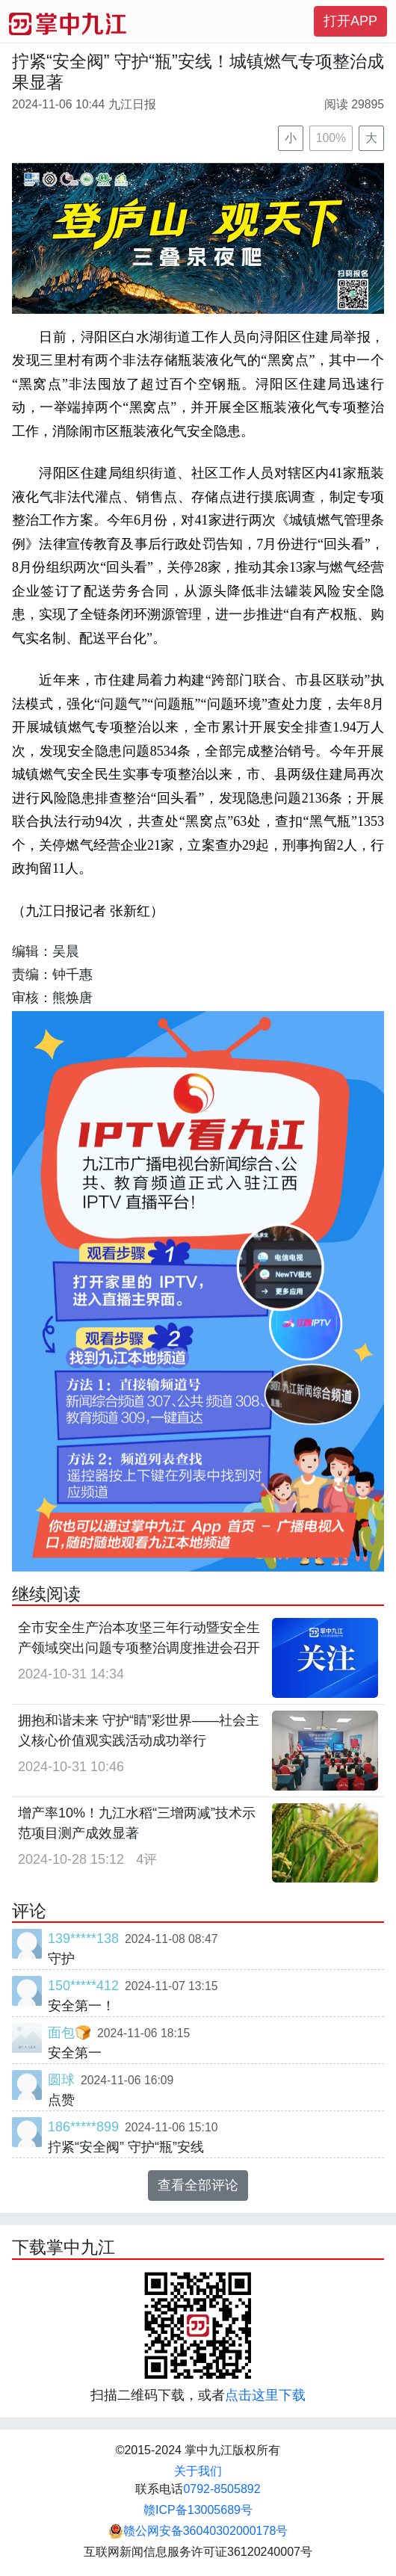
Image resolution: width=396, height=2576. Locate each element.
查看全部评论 (198, 2185)
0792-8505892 (221, 2489)
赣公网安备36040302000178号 (198, 2530)
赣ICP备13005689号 (198, 2510)
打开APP (350, 20)
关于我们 (198, 2471)
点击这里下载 (265, 2395)
